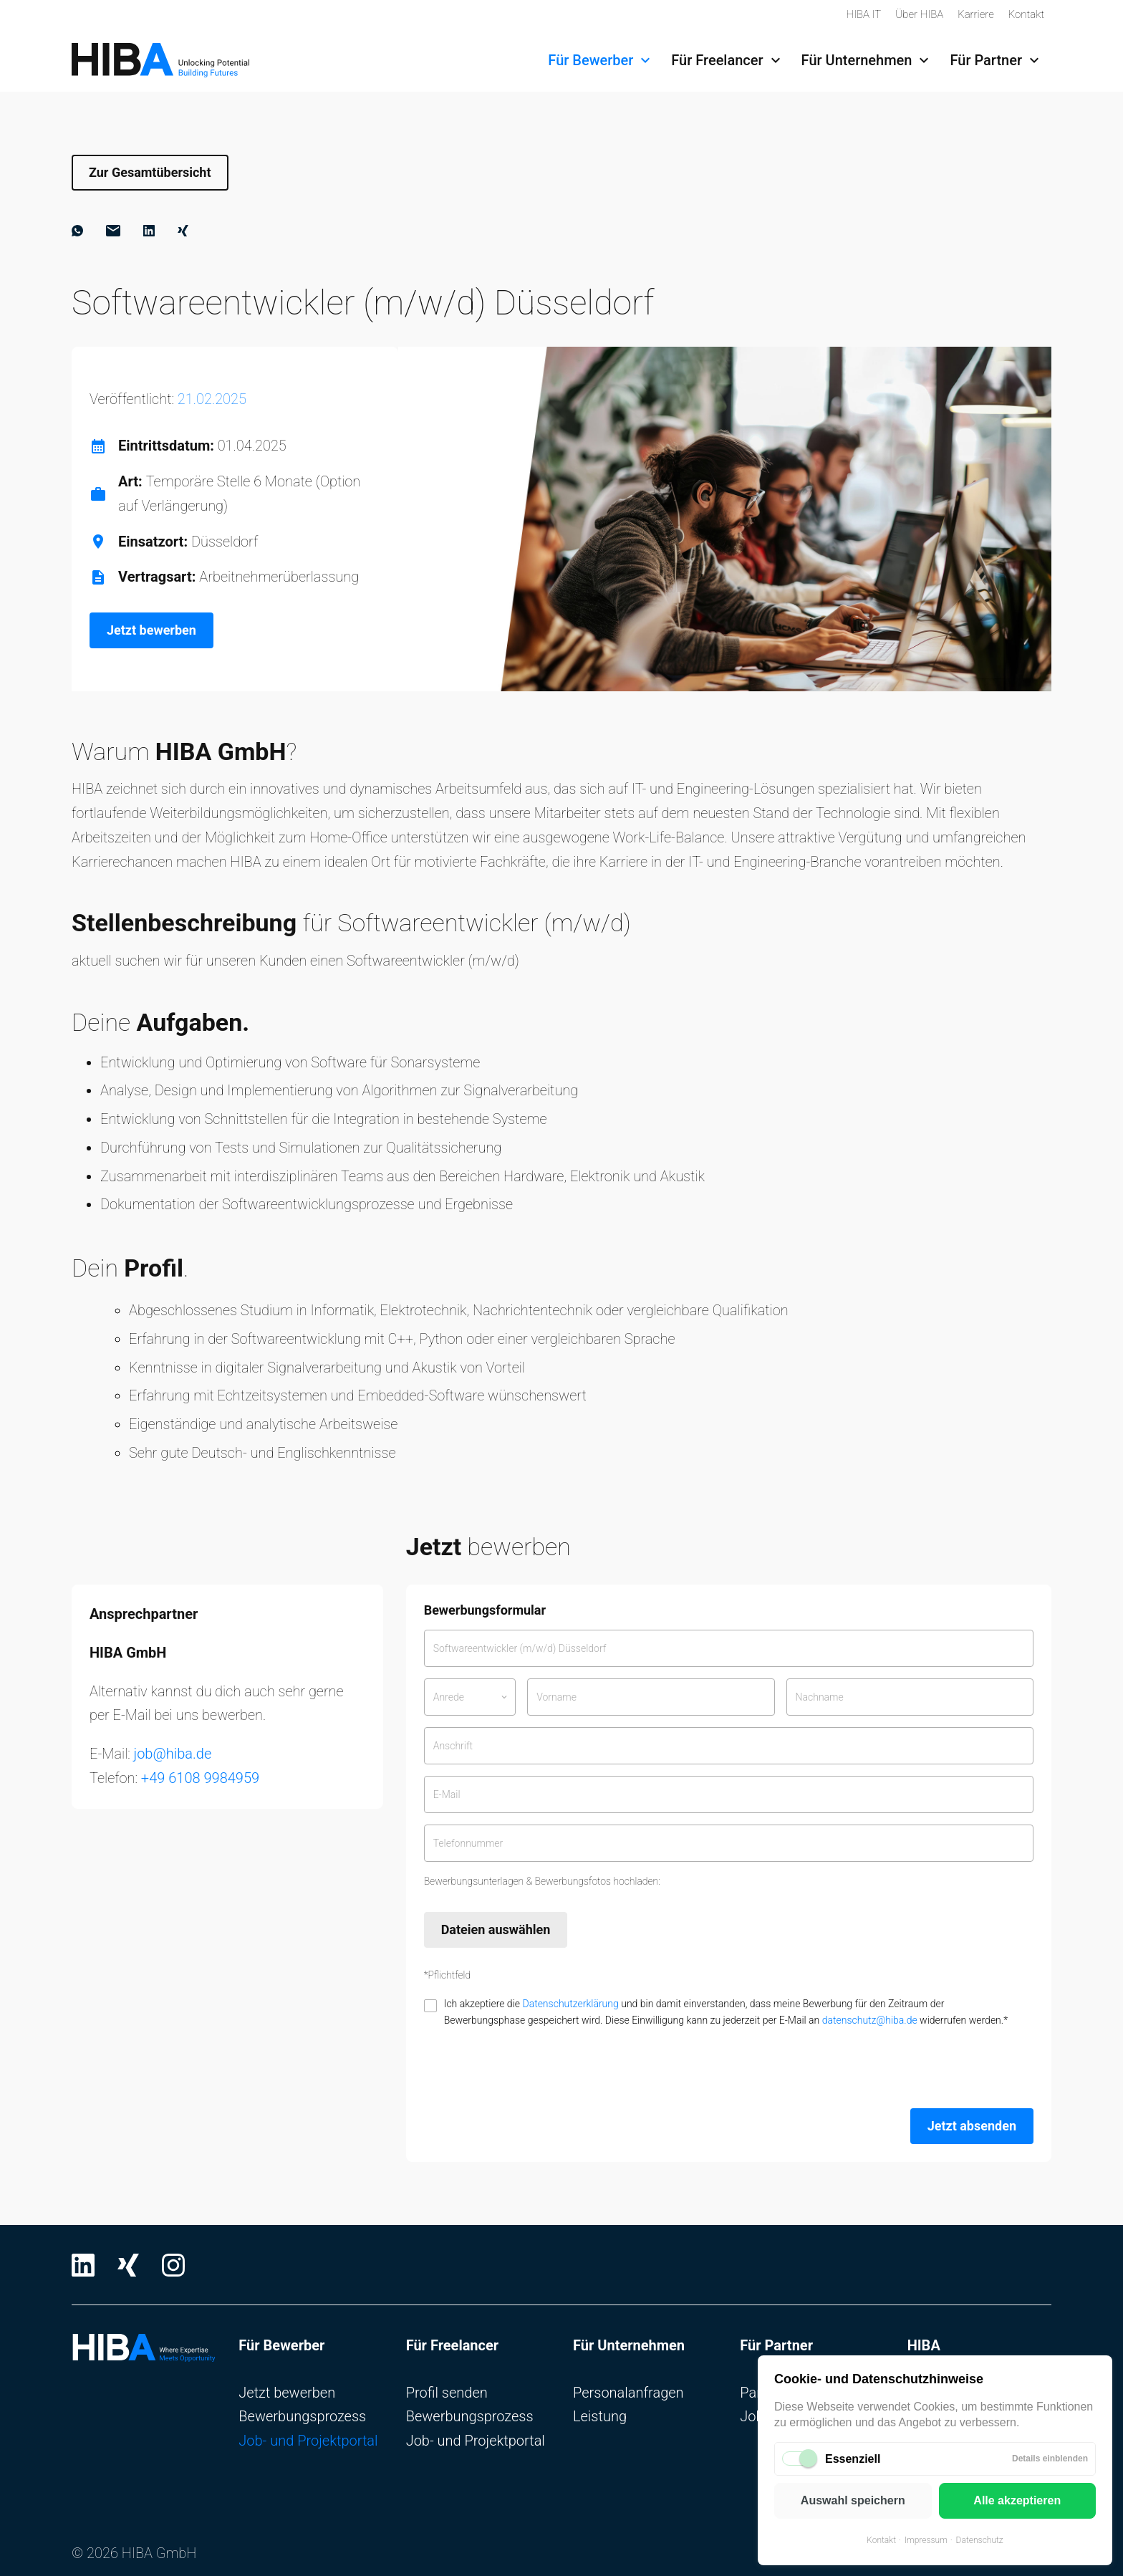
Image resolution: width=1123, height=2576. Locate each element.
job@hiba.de (173, 1753)
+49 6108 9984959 (200, 1778)
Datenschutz (979, 2540)
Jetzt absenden (971, 2125)
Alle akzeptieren (1017, 2500)
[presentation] (533, 2069)
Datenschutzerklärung (570, 2003)
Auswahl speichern (853, 2500)
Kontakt (881, 2540)
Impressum (926, 2540)
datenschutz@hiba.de (869, 2020)
